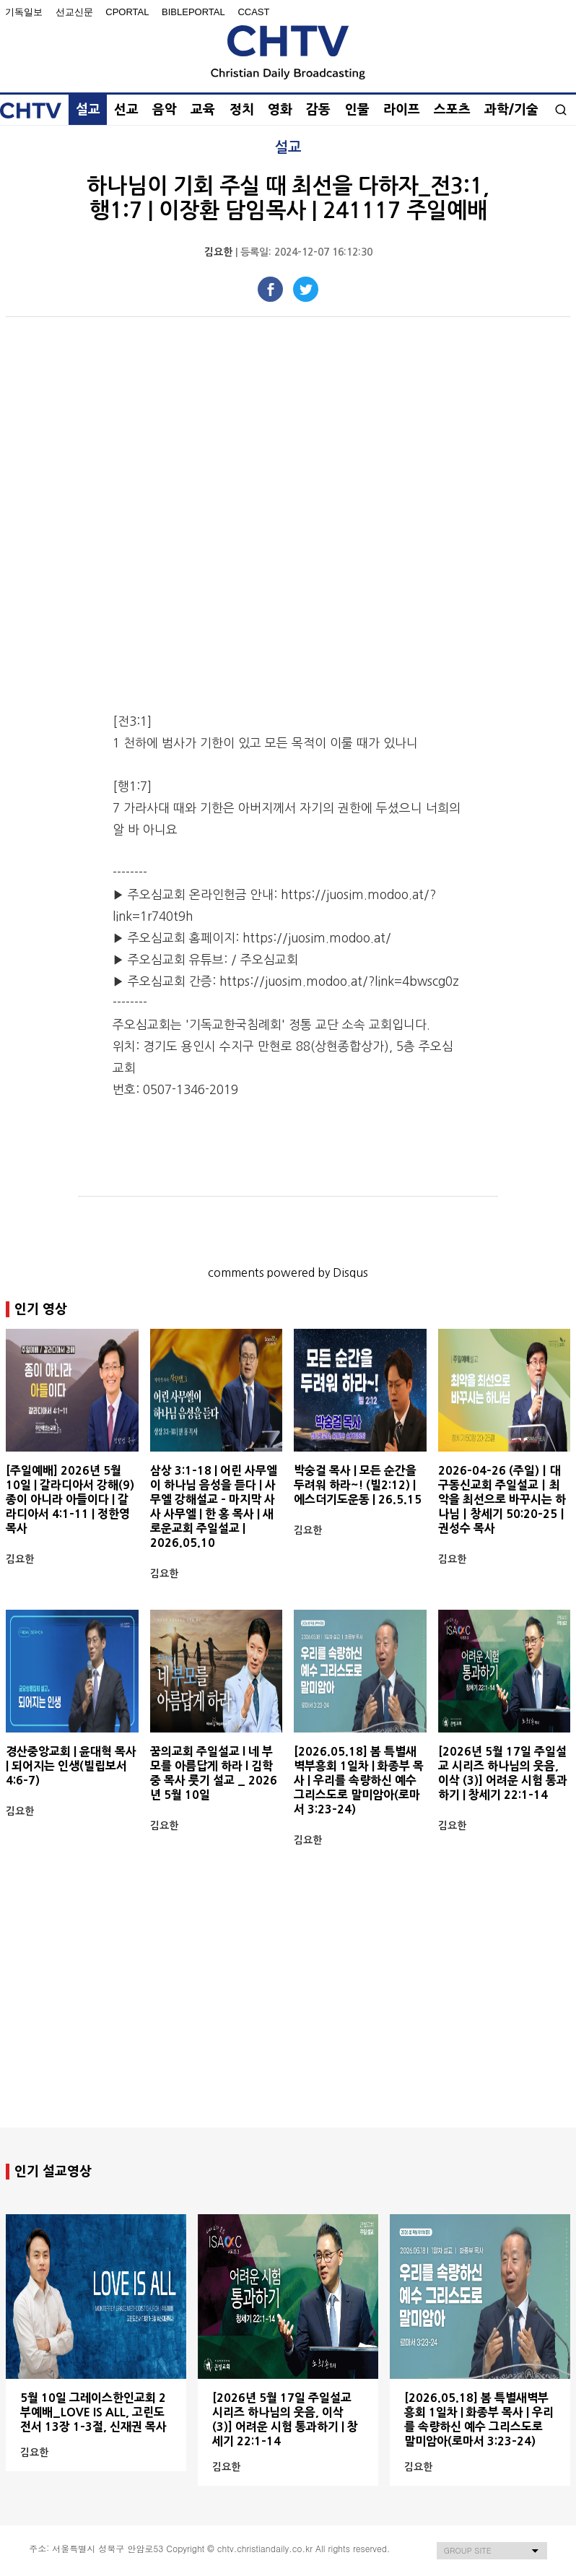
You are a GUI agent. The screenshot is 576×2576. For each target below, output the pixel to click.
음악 (164, 109)
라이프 (401, 109)
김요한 (218, 252)
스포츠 (452, 109)
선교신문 (74, 11)
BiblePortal (193, 11)
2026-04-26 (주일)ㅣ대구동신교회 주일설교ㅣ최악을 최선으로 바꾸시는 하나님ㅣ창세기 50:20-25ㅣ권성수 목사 (503, 1499)
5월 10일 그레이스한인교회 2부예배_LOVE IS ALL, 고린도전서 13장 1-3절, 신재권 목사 (93, 2412)
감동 (318, 109)
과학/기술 (511, 109)
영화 (280, 109)
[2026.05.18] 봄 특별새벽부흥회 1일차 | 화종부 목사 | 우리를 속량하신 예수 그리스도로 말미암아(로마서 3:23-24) (359, 1780)
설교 (88, 109)
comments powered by (288, 1272)
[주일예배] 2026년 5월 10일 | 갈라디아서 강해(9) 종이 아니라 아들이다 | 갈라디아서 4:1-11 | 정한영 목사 (70, 1499)
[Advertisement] (288, 2013)
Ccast (253, 11)
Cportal (127, 11)
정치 (242, 109)
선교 (126, 109)
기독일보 (24, 11)
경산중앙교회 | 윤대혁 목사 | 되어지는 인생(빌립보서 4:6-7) (71, 1765)
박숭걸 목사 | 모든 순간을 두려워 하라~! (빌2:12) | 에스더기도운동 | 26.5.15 (358, 1485)
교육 (203, 109)
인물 (357, 109)
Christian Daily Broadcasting (288, 52)
